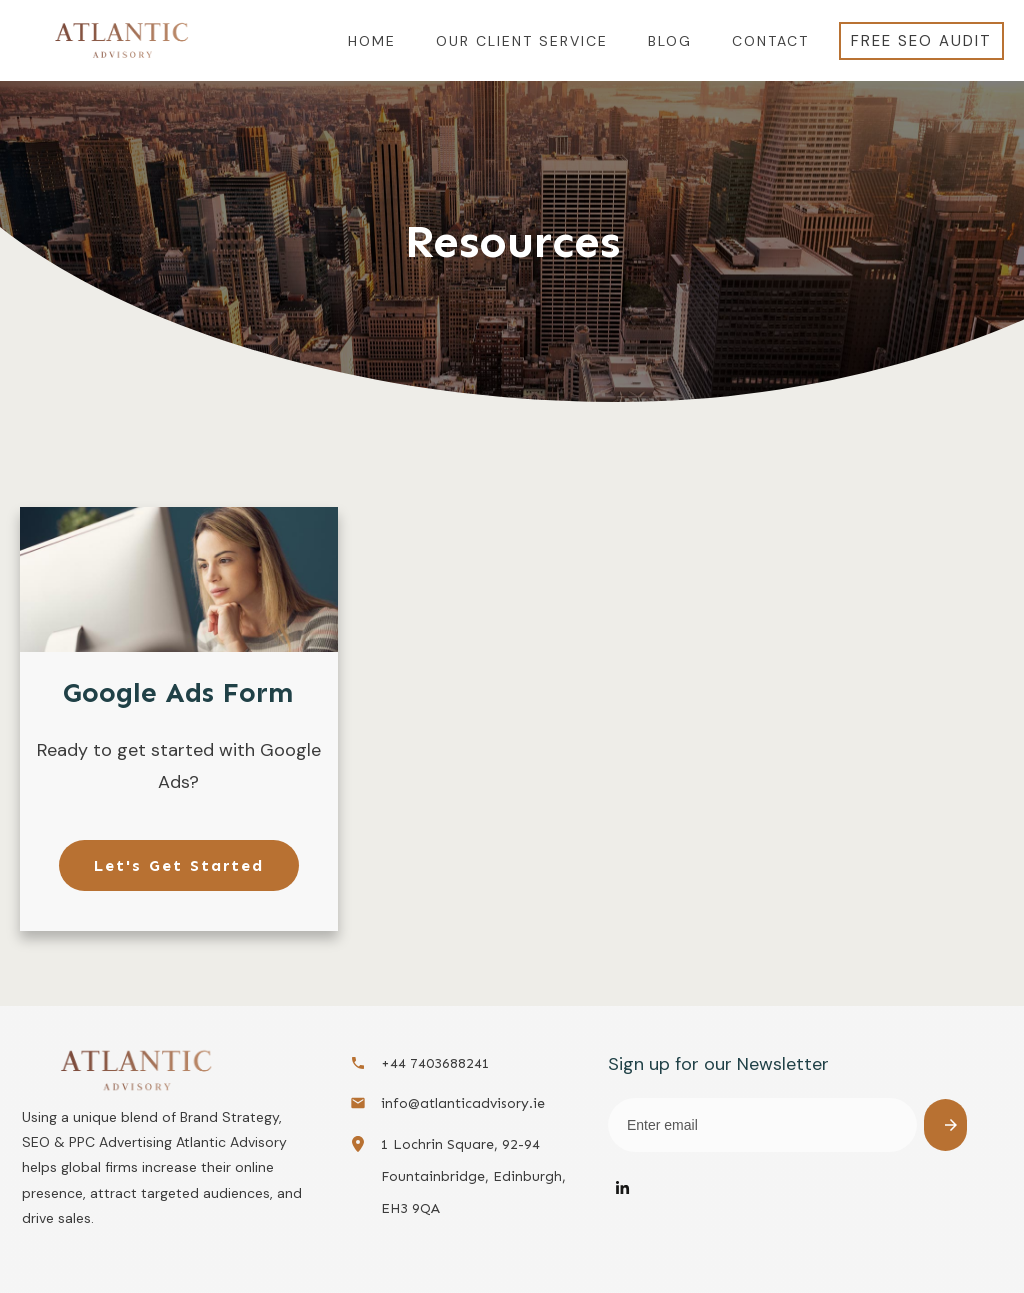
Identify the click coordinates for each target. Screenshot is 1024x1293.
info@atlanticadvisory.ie (463, 1103)
